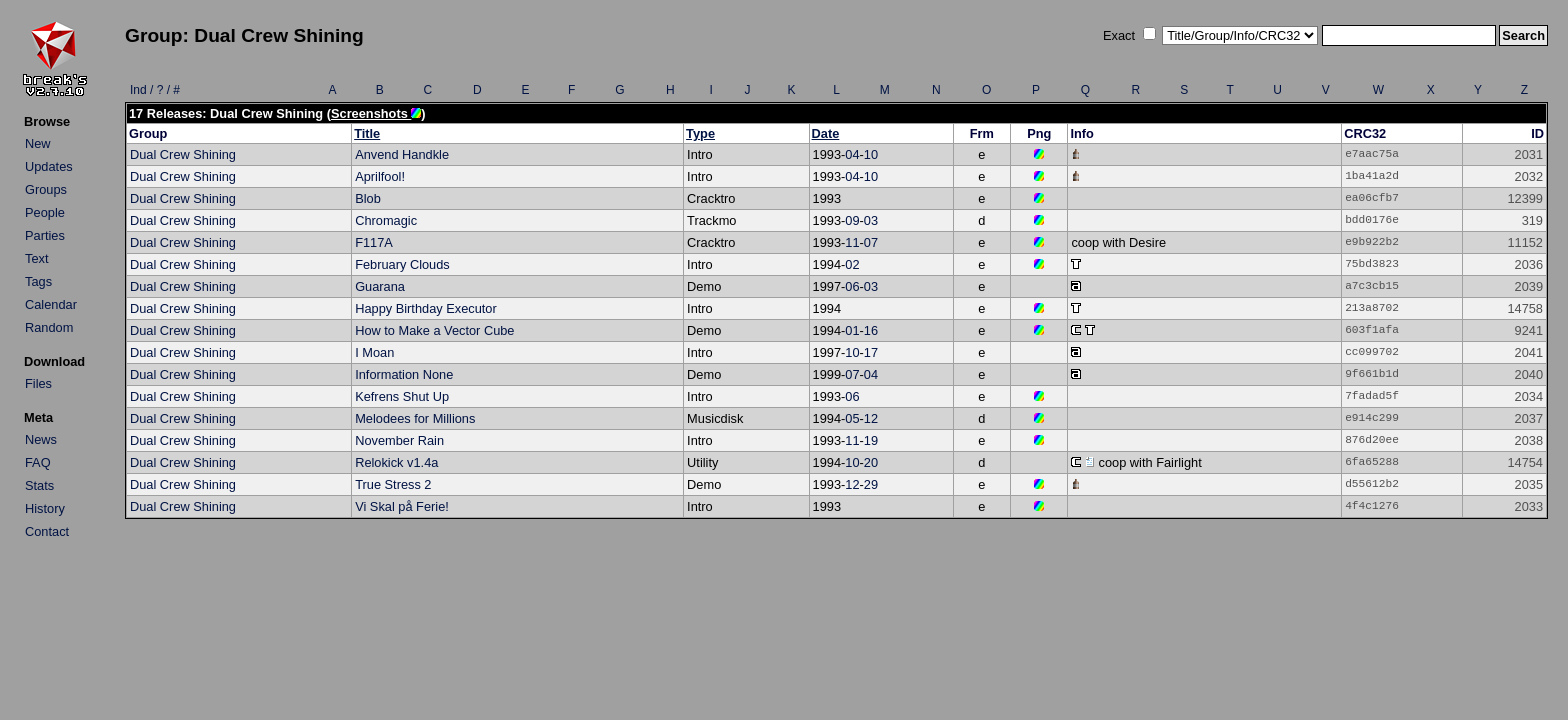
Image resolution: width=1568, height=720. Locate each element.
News (41, 439)
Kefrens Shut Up (402, 396)
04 (852, 154)
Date (826, 133)
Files (38, 383)
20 (871, 462)
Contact (47, 531)
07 (871, 242)
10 (871, 154)
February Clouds (402, 264)
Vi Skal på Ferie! (402, 506)
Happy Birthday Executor (426, 308)
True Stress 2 (393, 484)
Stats (39, 485)
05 (852, 418)
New (38, 143)
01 (852, 330)
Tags (38, 281)
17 (871, 352)
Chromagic (386, 220)
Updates (49, 166)
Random (49, 327)
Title (367, 133)
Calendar (51, 304)
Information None (404, 374)
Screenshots (376, 113)
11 (852, 242)
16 (871, 330)
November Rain (399, 440)
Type (700, 133)
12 (871, 418)
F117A (374, 242)
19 (871, 440)
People (45, 212)
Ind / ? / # (155, 90)
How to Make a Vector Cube (434, 330)
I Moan (374, 352)
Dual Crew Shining (183, 154)
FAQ (38, 462)
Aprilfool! (380, 176)
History (45, 508)
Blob (368, 198)
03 (871, 220)
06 (852, 286)
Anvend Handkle (402, 154)
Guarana (380, 286)
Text (36, 258)
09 (852, 220)
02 (852, 264)
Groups (46, 189)
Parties (45, 235)
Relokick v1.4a (396, 462)
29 (871, 484)
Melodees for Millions (415, 418)
